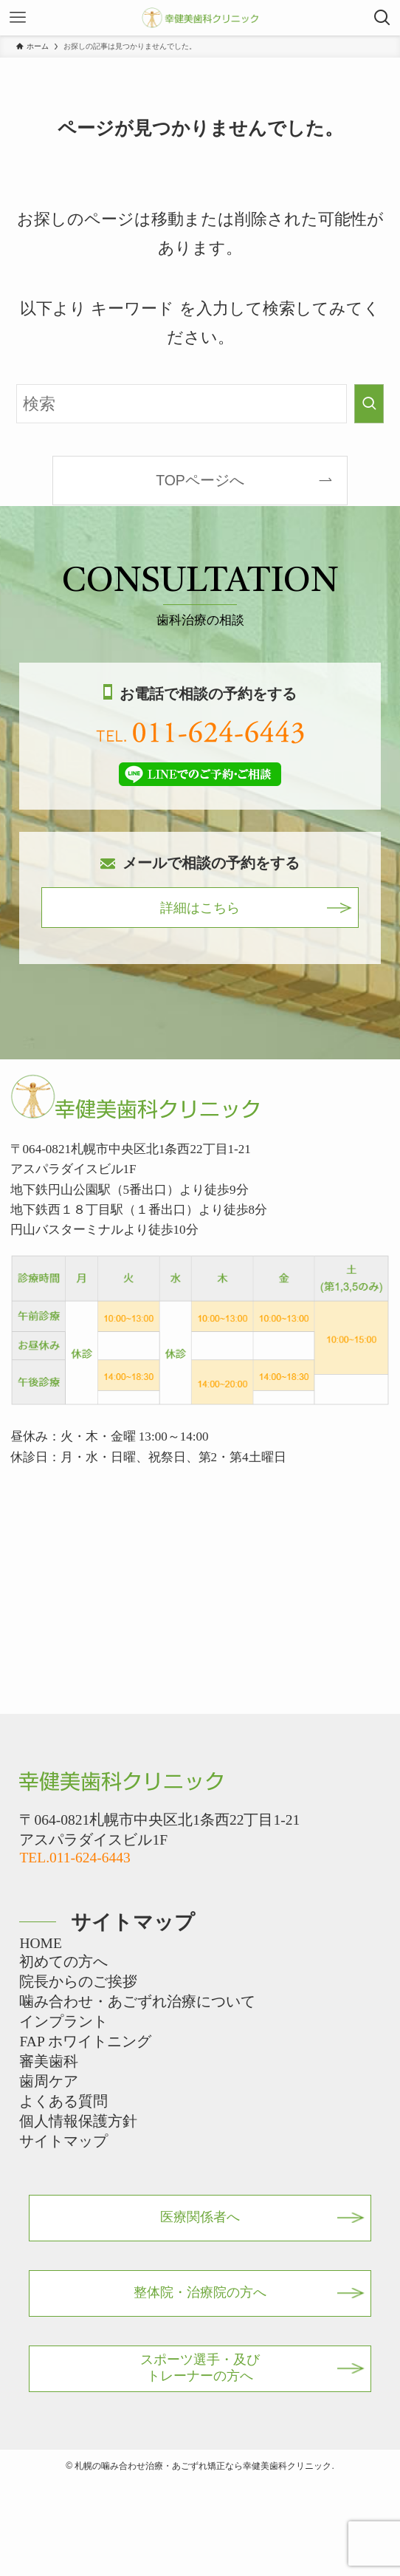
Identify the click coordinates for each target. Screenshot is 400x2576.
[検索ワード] (182, 403)
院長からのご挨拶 (78, 1981)
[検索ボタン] (382, 17)
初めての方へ (63, 1961)
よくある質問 (63, 2101)
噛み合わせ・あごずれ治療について (137, 2001)
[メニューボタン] (17, 17)
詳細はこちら (200, 908)
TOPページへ (200, 480)
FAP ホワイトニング (85, 2041)
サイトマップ (63, 2141)
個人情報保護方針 (78, 2121)
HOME (40, 1943)
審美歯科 (48, 2061)
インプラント (63, 2021)
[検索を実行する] (369, 403)
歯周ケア (48, 2081)
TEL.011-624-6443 (74, 1857)
